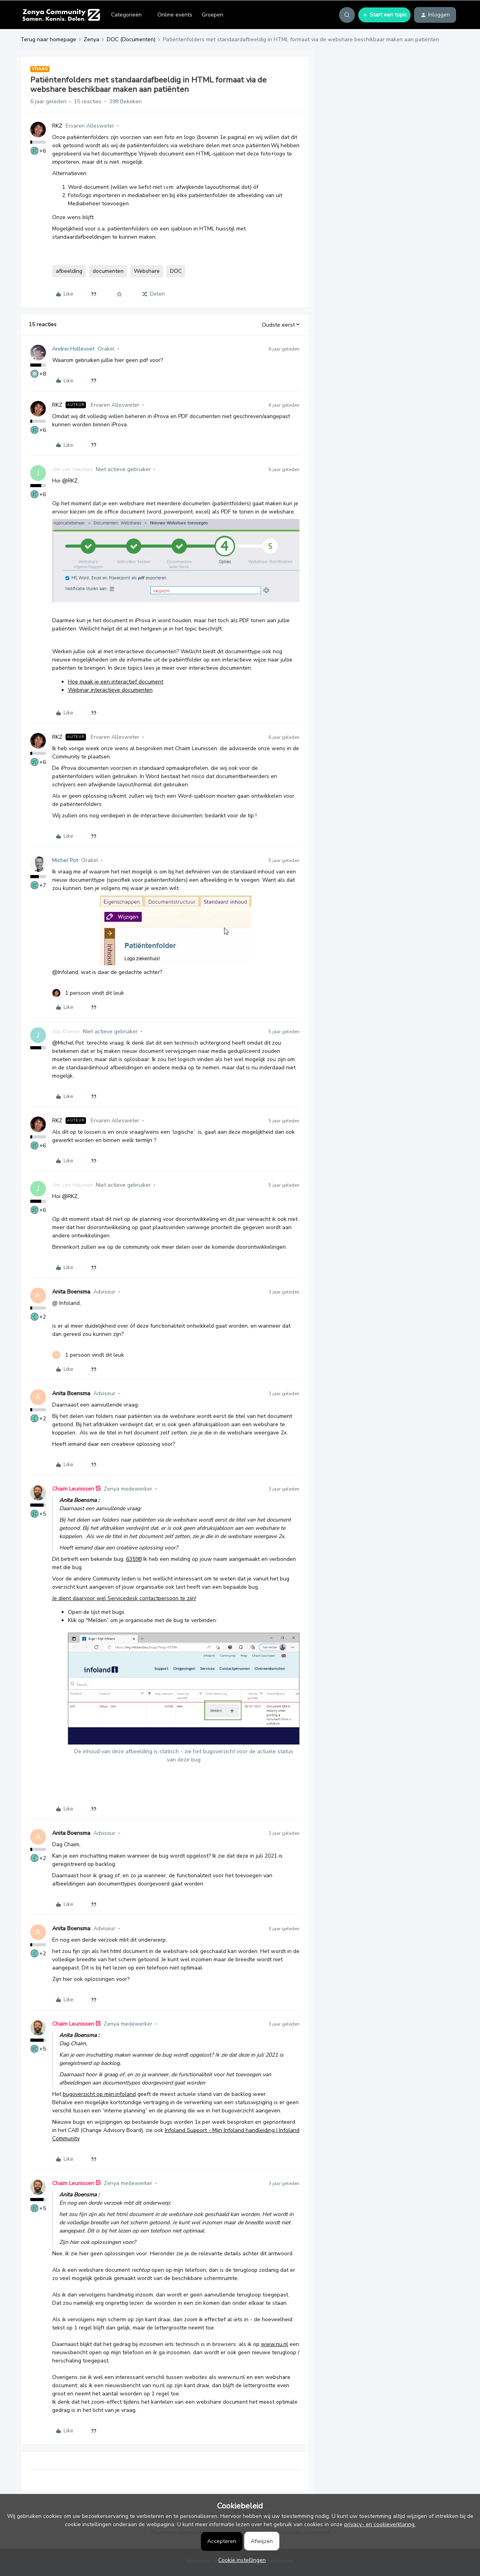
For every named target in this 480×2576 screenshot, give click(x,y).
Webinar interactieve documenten (110, 690)
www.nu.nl (274, 2344)
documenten (108, 271)
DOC (176, 271)
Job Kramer (66, 1031)
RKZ (57, 126)
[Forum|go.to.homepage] (61, 15)
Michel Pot (65, 860)
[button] (384, 15)
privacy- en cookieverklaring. (380, 2524)
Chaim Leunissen (73, 1489)
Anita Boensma (71, 1291)
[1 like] (88, 993)
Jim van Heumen (72, 469)
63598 (134, 1559)
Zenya (91, 39)
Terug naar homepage (48, 39)
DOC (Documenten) (131, 39)
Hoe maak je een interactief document (115, 681)
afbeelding (69, 271)
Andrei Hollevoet (73, 349)
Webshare (147, 271)
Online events (174, 14)
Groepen (212, 14)
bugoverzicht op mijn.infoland (99, 2094)
